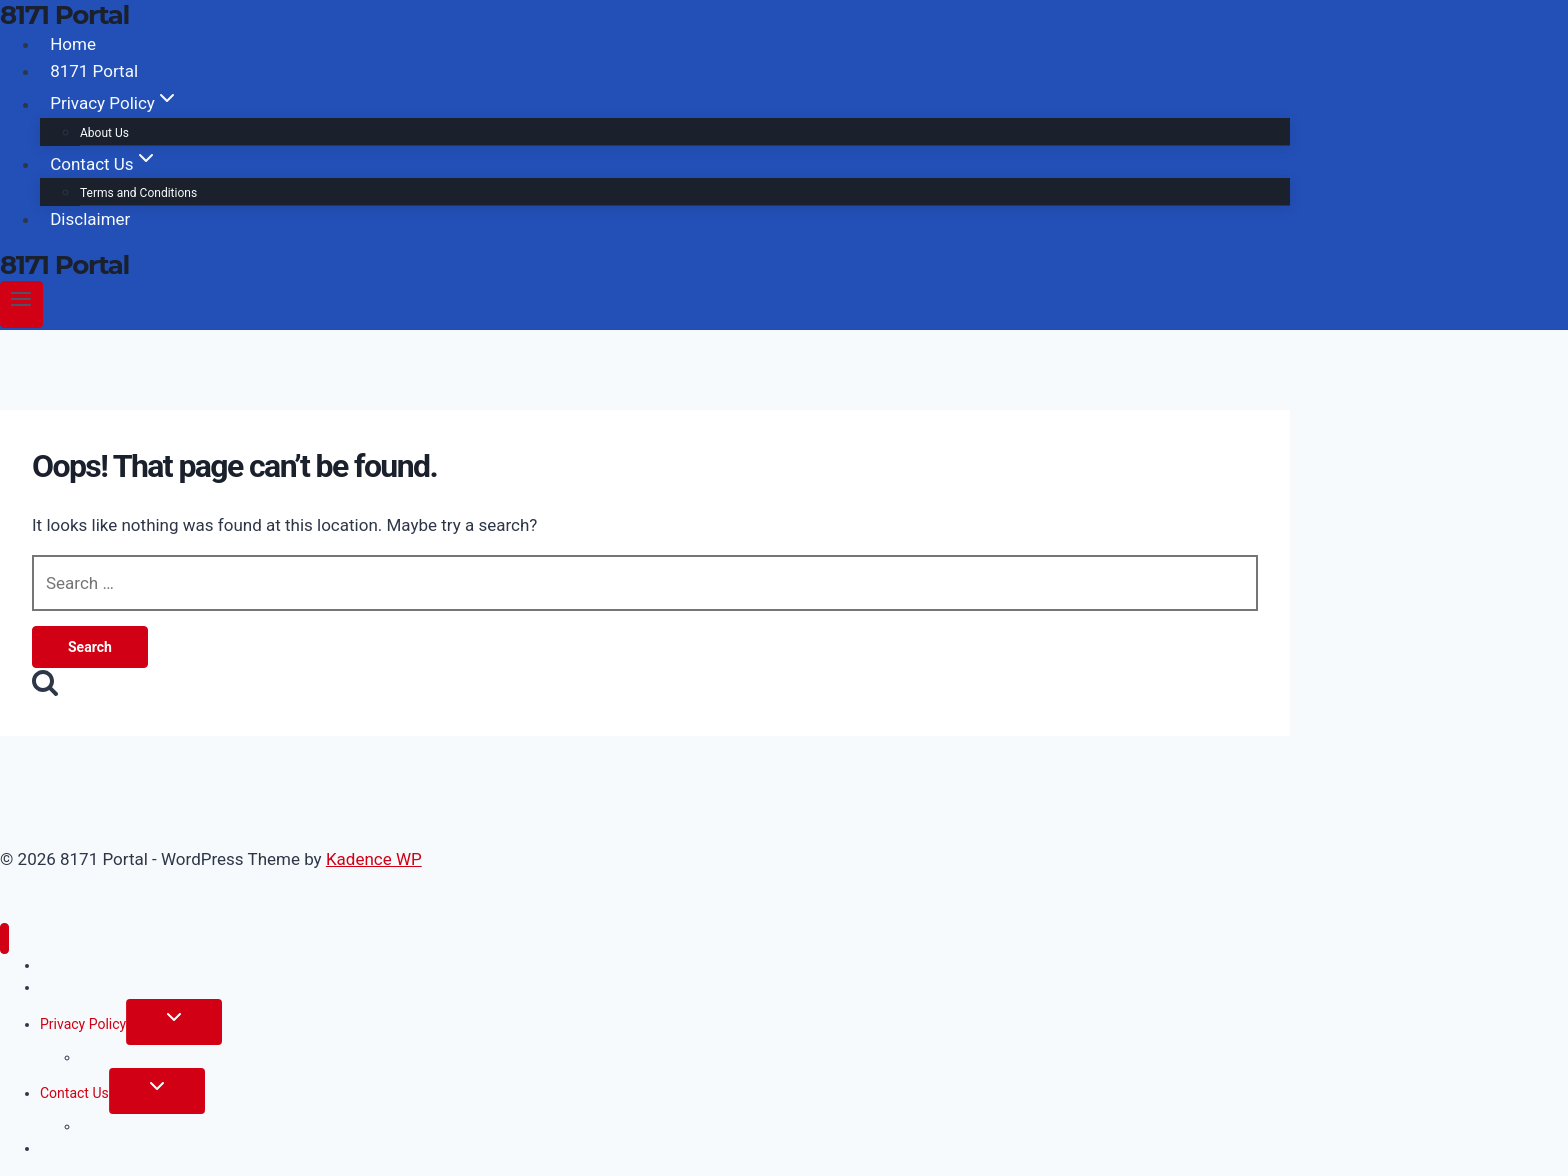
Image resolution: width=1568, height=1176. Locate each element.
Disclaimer (90, 219)
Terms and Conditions (138, 193)
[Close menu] (4, 938)
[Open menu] (21, 304)
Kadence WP (374, 859)
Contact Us (74, 1093)
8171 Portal (94, 71)
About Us (104, 133)
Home (73, 44)
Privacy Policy (83, 1024)
